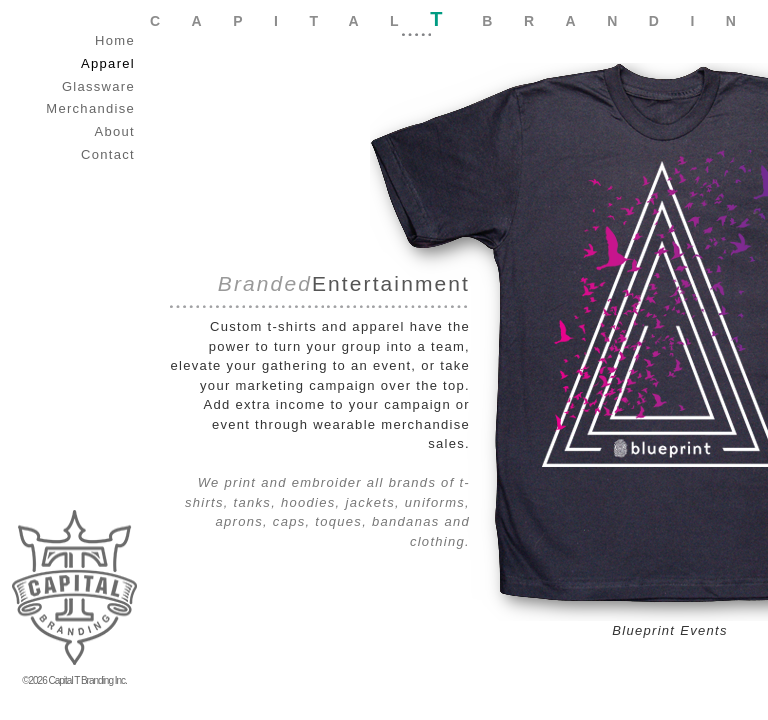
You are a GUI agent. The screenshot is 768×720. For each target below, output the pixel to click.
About (115, 131)
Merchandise (90, 108)
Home (115, 40)
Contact (108, 154)
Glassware (98, 86)
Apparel (108, 63)
